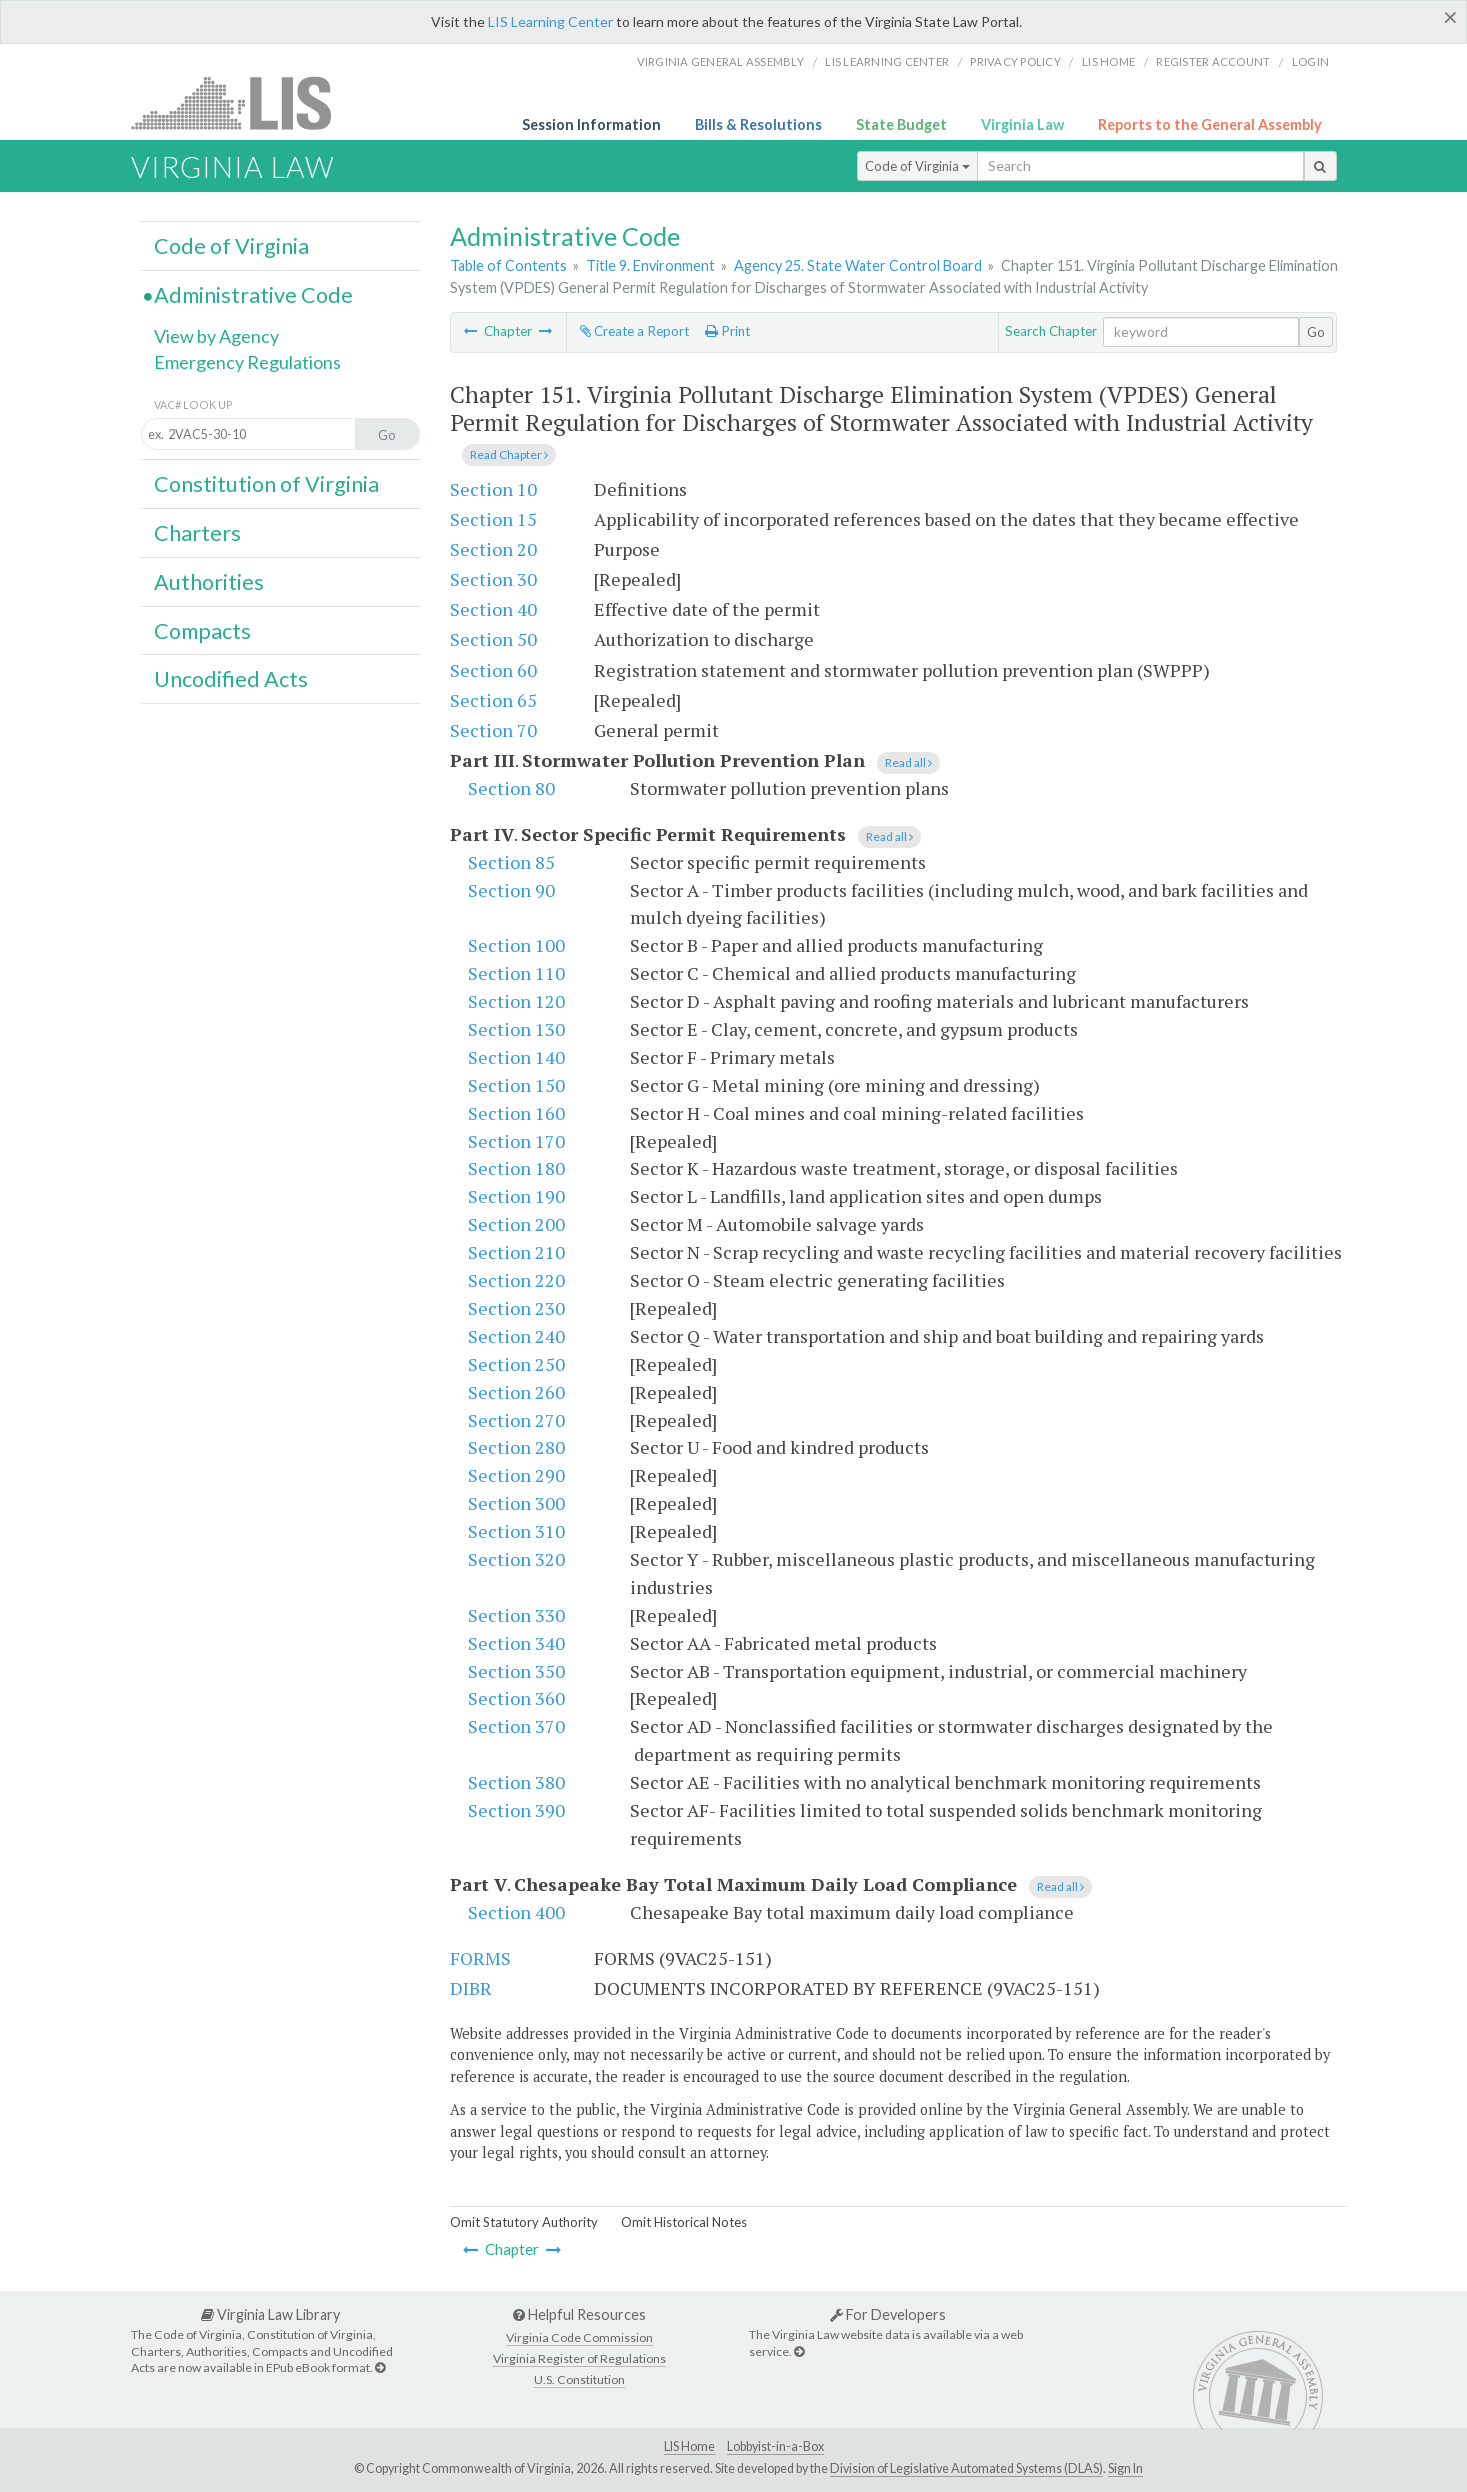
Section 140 (516, 1057)
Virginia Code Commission (579, 2337)
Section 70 (493, 730)
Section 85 (511, 862)
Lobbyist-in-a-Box (775, 2446)
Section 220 (516, 1280)
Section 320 (516, 1559)
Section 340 (516, 1643)
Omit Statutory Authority (524, 2222)
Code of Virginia (917, 166)
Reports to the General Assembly (1210, 124)
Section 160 (516, 1113)
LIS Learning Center (550, 21)
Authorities (209, 582)
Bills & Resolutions (758, 124)
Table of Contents (508, 265)
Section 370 (516, 1726)
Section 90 (511, 890)
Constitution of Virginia (266, 484)
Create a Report (634, 331)
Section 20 (493, 549)
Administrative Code (253, 295)
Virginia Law (1022, 124)
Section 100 (516, 945)
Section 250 (516, 1364)
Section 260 (516, 1392)
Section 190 (516, 1196)
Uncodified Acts (231, 679)
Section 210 (516, 1252)
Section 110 (516, 973)
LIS (242, 102)
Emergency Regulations (247, 362)
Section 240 (516, 1336)
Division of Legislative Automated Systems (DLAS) (966, 2468)
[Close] (1450, 17)
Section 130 (516, 1029)
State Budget (901, 124)
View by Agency (216, 336)
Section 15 (493, 519)
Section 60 (493, 670)
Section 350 (516, 1671)
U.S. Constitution (579, 2379)
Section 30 (493, 579)
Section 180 (516, 1168)
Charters (197, 533)
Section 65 (493, 700)
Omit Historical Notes (684, 2222)
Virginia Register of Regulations (579, 2358)
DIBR (471, 1988)
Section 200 (516, 1224)
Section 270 (516, 1420)
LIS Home (689, 2446)
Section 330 (516, 1615)
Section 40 (493, 609)
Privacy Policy (1015, 61)
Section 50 (493, 639)
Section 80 (511, 788)
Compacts (202, 631)
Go (1316, 332)
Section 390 (516, 1810)
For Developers (888, 2314)
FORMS (480, 1958)
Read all (908, 762)
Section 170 (516, 1141)
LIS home (1108, 61)
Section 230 (516, 1308)
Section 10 (493, 489)
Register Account (1213, 61)
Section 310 (516, 1531)
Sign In (1125, 2468)
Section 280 (516, 1447)
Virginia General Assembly (720, 61)
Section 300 (516, 1503)
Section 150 (516, 1085)
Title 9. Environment (650, 265)
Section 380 (516, 1782)
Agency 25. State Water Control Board (858, 265)
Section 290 (516, 1475)
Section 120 (516, 1001)
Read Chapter (509, 454)
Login (1310, 61)
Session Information (591, 124)
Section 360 (516, 1698)
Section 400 (516, 1912)
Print (727, 331)
